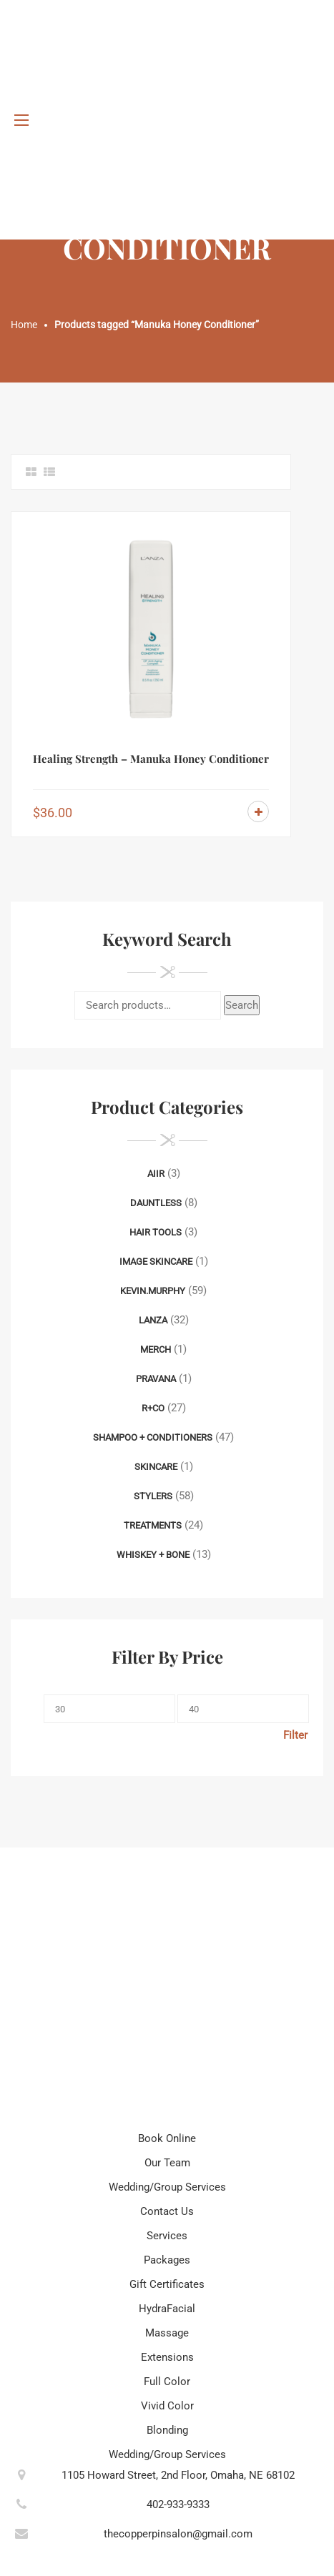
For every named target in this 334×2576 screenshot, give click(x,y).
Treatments (153, 1525)
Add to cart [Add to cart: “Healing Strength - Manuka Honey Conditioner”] (258, 811)
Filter (295, 1735)
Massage (167, 2332)
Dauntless (156, 1203)
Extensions (167, 2357)
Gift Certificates (167, 2284)
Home (24, 324)
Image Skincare (155, 1261)
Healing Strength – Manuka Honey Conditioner (151, 758)
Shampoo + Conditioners (152, 1437)
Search (241, 1005)
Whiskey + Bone (153, 1554)
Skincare (155, 1466)
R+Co (153, 1408)
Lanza (153, 1320)
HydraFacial (167, 2308)
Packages (167, 2260)
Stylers (153, 1496)
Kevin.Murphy (152, 1290)
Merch (155, 1349)
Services (167, 2235)
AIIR (155, 1173)
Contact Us (167, 2211)
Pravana (156, 1378)
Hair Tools (155, 1232)
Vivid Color (167, 2405)
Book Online (167, 2138)
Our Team (167, 2162)
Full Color (167, 2381)
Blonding (167, 2430)
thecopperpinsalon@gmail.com (178, 2533)
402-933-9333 (178, 2504)
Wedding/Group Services (167, 2187)
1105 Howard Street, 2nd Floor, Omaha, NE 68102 (178, 2475)
